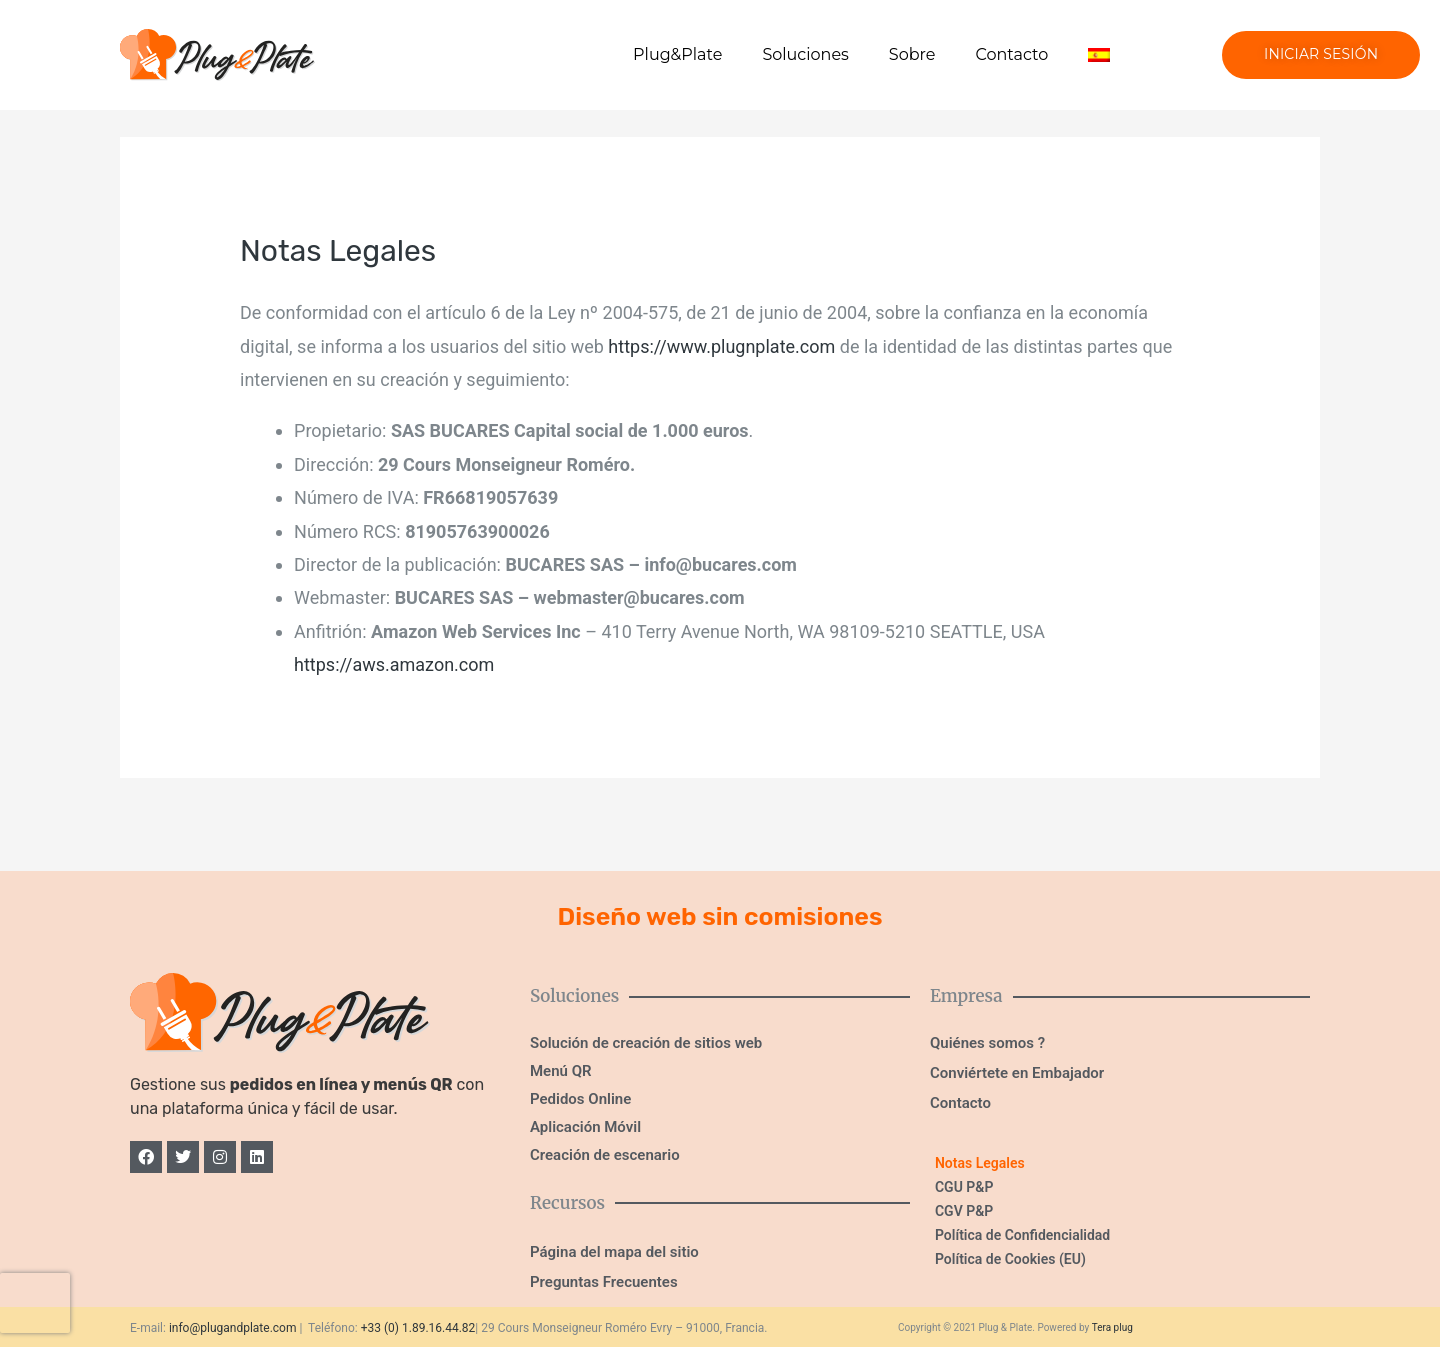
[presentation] (35, 1303)
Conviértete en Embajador (1017, 1073)
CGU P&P (964, 1187)
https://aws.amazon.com (394, 664)
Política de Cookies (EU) (1010, 1259)
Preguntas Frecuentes (604, 1282)
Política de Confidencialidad (1022, 1235)
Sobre (912, 54)
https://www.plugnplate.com (721, 346)
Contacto (1011, 54)
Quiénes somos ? (987, 1043)
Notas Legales (980, 1163)
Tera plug (1112, 1327)
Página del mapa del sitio (614, 1252)
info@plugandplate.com (233, 1328)
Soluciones (805, 54)
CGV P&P (964, 1211)
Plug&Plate (677, 54)
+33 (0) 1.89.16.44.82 (418, 1328)
